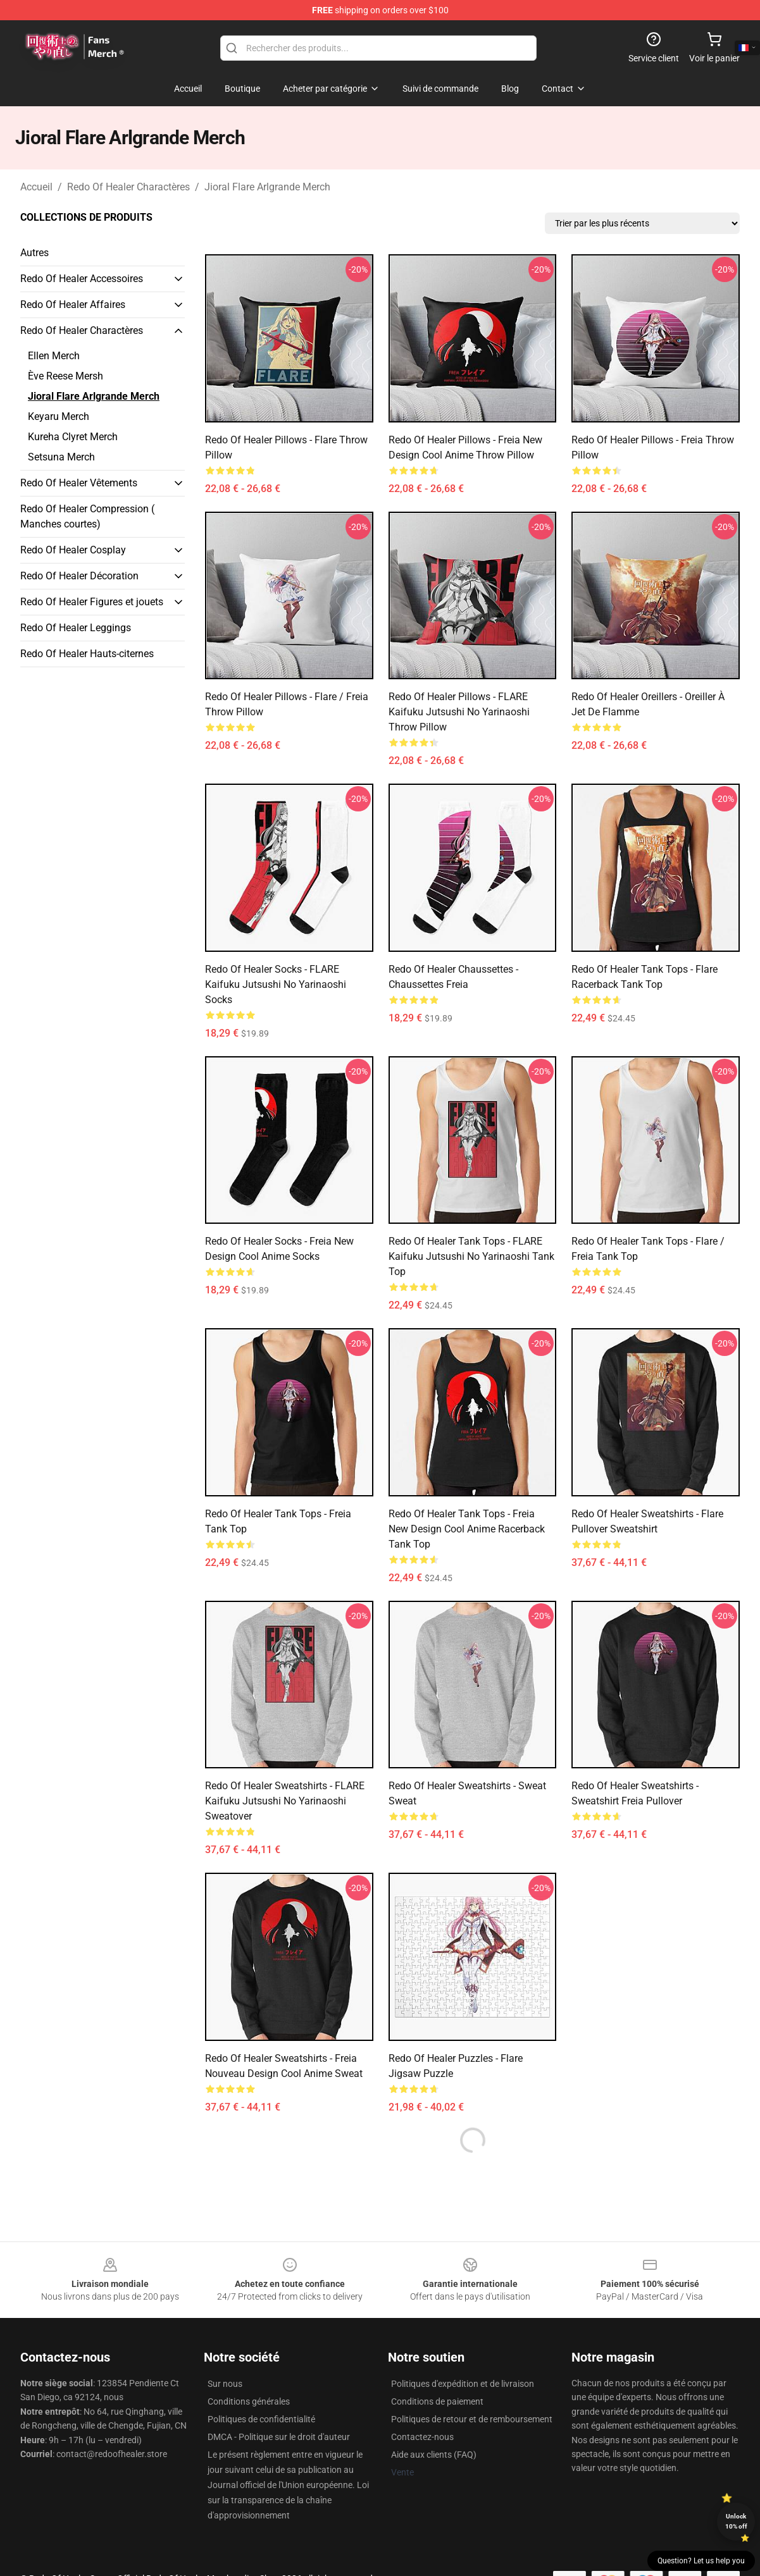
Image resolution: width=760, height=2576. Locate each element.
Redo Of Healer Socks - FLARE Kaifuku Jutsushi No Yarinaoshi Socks (275, 984)
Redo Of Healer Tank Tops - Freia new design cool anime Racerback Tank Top (467, 1529)
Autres (34, 253)
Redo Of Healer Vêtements (78, 483)
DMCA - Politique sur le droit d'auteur (279, 2437)
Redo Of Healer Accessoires (81, 279)
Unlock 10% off (736, 2521)
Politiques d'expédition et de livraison (462, 2384)
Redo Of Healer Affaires (72, 305)
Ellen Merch (54, 356)
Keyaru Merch (58, 416)
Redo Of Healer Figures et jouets (91, 602)
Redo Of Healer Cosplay (73, 550)
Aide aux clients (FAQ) (434, 2455)
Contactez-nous (422, 2437)
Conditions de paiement (437, 2401)
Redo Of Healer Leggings (75, 628)
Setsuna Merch (61, 457)
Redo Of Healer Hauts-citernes (87, 654)
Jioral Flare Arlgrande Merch (267, 187)
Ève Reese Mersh (65, 376)
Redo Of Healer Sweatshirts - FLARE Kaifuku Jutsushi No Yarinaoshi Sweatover (284, 1801)
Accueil (36, 187)
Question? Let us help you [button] (701, 2560)
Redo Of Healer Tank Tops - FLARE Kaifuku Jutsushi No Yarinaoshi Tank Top (471, 1256)
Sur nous (225, 2384)
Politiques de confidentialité (261, 2419)
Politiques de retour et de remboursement (471, 2419)
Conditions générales (249, 2401)
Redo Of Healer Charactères (128, 187)
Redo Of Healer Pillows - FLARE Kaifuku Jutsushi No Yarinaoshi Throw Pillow (459, 712)
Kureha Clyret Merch (73, 437)
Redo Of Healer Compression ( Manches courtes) (87, 516)
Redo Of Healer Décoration (79, 576)
